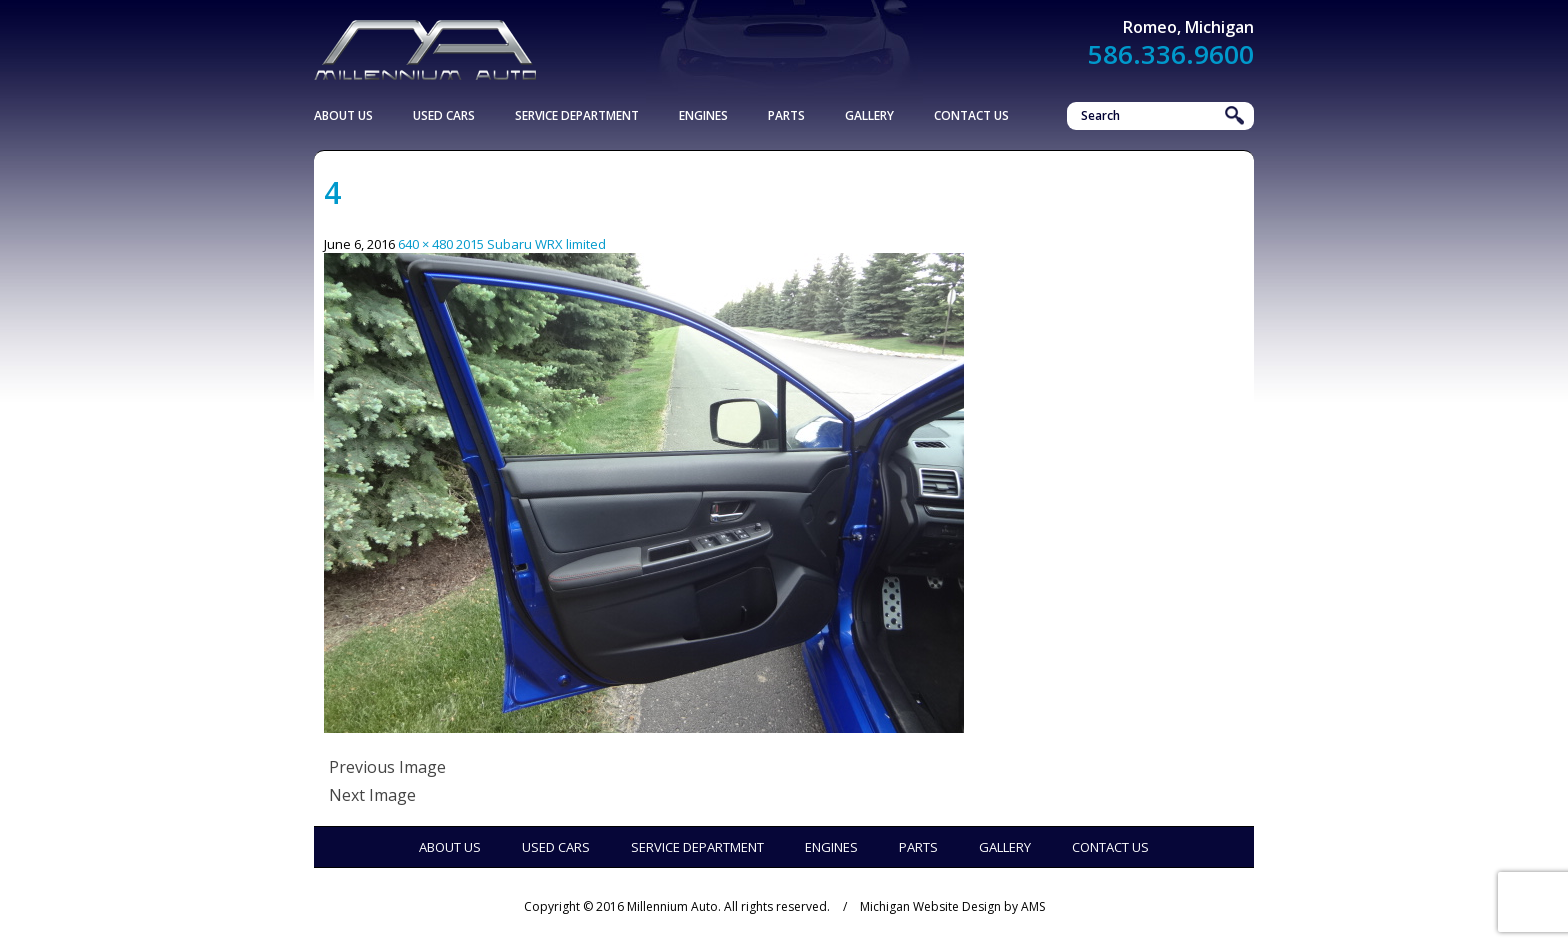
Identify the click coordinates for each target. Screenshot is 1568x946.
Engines (703, 115)
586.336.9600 (1171, 54)
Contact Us (971, 115)
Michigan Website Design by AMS (952, 906)
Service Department (577, 115)
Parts (786, 115)
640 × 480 (425, 244)
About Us (343, 115)
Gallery (869, 115)
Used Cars (444, 115)
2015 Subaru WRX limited (531, 244)
